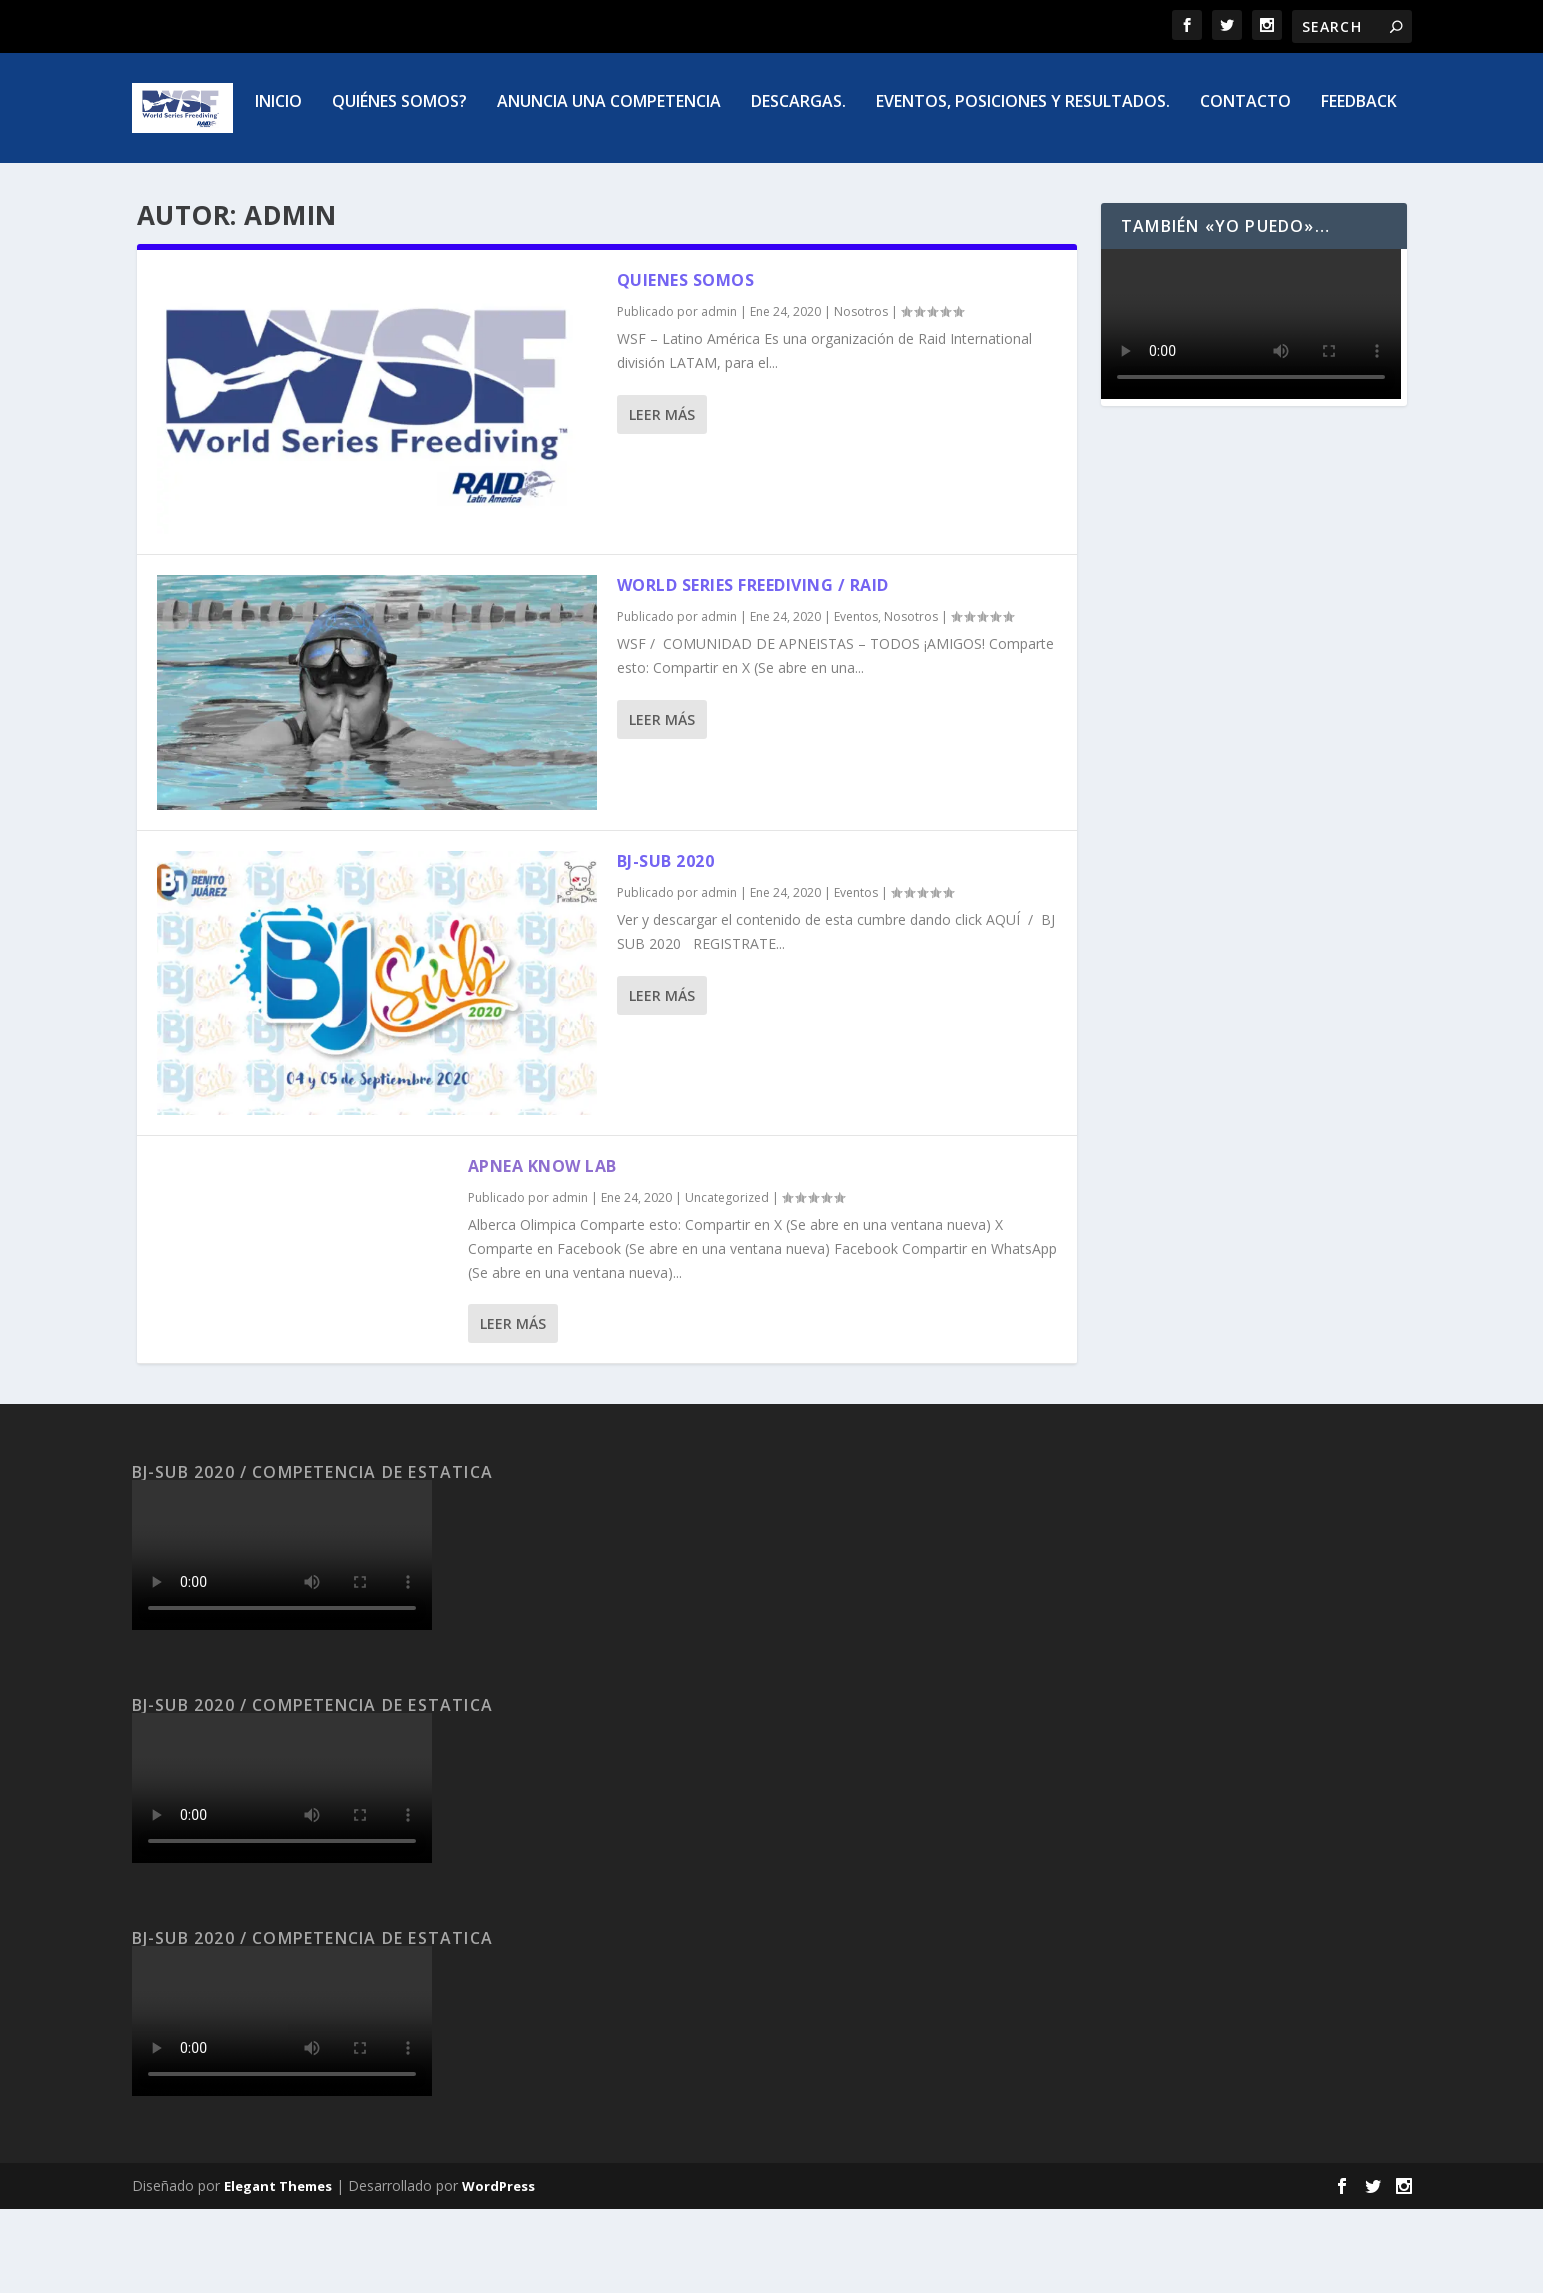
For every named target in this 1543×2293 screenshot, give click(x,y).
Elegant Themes (278, 2270)
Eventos (856, 700)
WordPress (498, 2270)
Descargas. (690, 186)
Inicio (170, 186)
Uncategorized (727, 1280)
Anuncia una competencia (501, 186)
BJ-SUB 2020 (666, 945)
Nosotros (861, 395)
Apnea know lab (542, 1250)
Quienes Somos (686, 364)
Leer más (662, 498)
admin (719, 395)
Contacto (1137, 186)
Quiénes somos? (291, 186)
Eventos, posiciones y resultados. (915, 186)
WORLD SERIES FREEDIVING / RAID (753, 669)
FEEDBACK (1251, 186)
